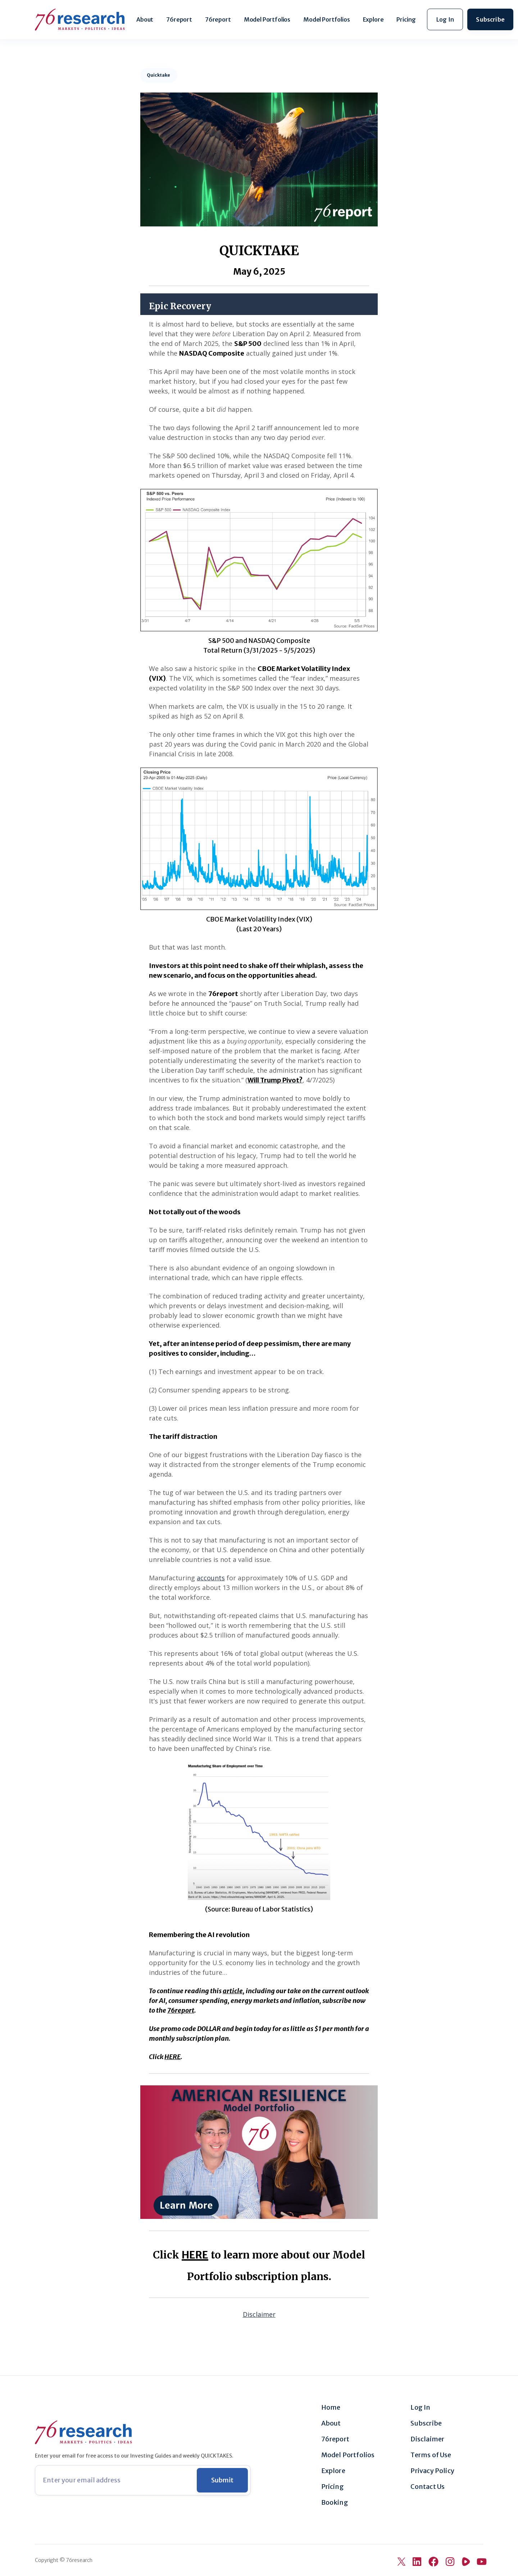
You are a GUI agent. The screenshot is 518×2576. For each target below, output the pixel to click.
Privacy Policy (432, 2470)
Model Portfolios (267, 19)
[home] (80, 20)
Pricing (405, 19)
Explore (373, 19)
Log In (420, 2407)
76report (179, 19)
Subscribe (426, 2423)
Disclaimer (427, 2439)
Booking (334, 2502)
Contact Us (427, 2486)
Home (331, 2407)
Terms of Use (430, 2455)
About (144, 19)
